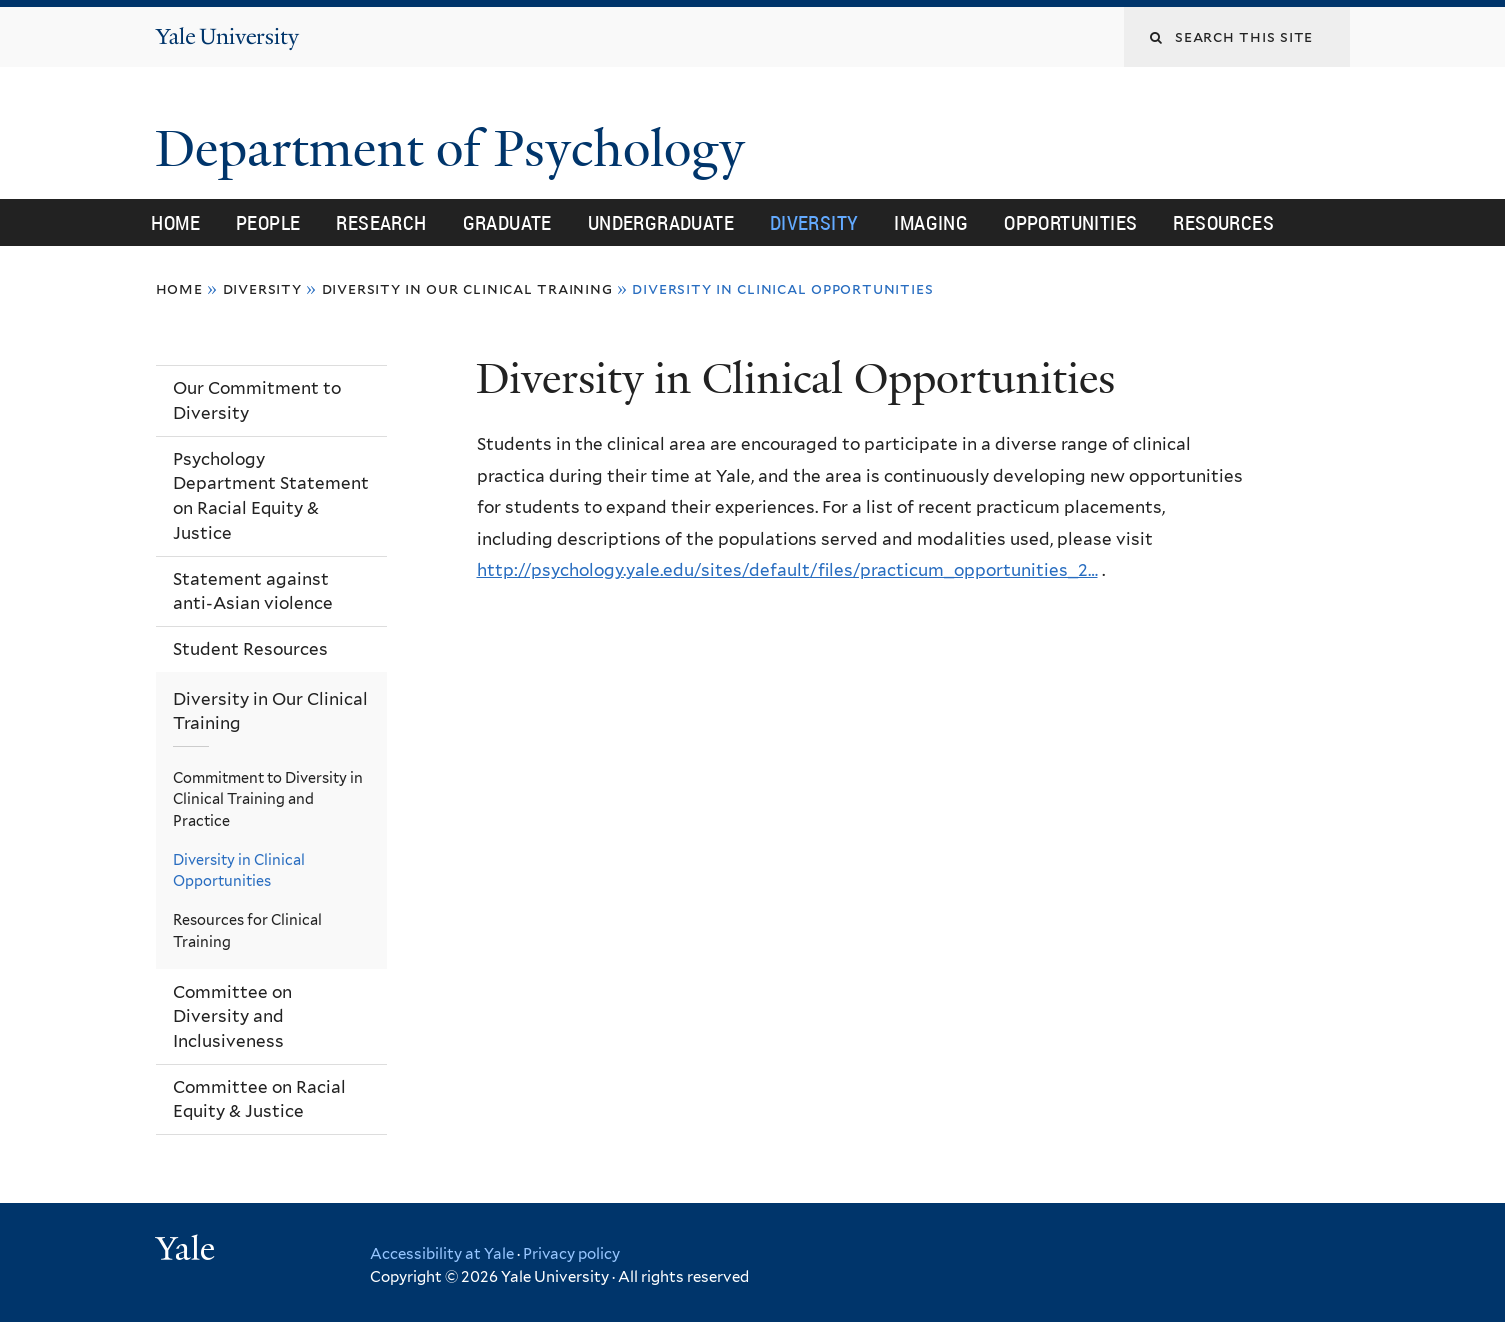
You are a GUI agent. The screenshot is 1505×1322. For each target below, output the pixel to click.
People (268, 222)
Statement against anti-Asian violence (253, 591)
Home (175, 222)
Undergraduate (661, 222)
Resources (1223, 222)
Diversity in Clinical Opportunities (239, 870)
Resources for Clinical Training (247, 930)
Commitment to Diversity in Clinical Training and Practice (268, 799)
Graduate (507, 222)
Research (381, 222)
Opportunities (1070, 222)
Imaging (931, 222)
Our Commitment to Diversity (257, 400)
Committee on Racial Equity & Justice (259, 1099)
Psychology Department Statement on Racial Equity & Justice (271, 496)
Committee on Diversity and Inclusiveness (232, 1016)
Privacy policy (571, 1254)
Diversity (814, 222)
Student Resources (250, 649)
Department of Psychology (456, 149)
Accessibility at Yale (442, 1254)
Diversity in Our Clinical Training (467, 288)
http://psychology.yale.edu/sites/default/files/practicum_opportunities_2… (787, 570)
